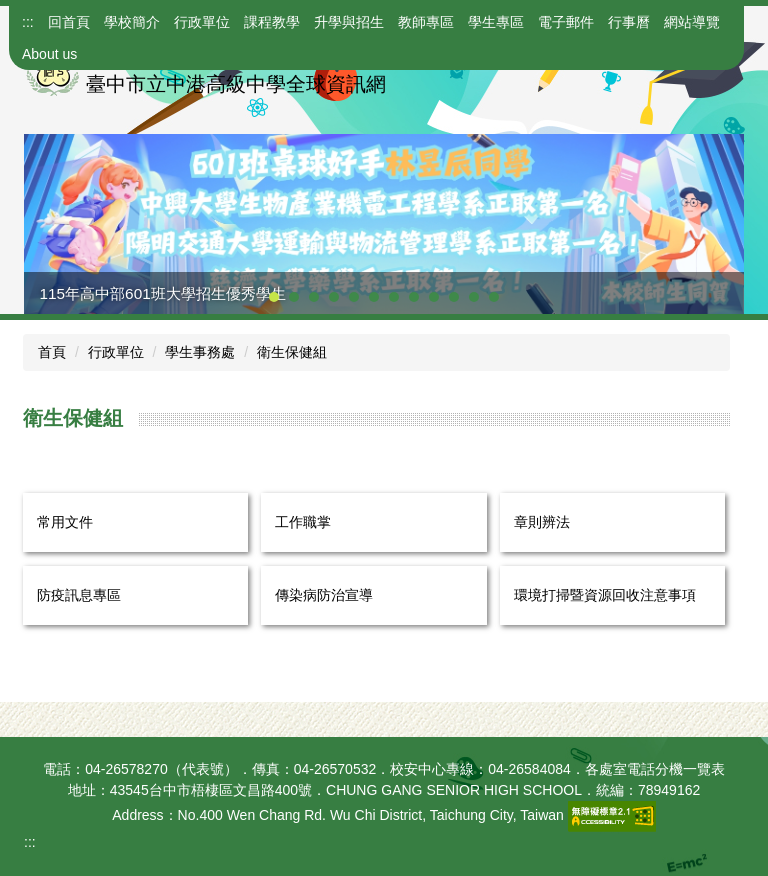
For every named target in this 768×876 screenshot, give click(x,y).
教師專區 (426, 22)
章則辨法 (542, 522)
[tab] (274, 297)
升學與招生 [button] (349, 22)
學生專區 (496, 22)
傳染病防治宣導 (324, 595)
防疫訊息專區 (79, 595)
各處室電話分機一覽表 (655, 769)
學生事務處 (200, 352)
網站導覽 (692, 22)
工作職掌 (303, 522)
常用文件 (65, 522)
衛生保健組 (292, 352)
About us (49, 54)
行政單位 (116, 352)
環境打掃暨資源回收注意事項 (605, 595)
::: (28, 22)
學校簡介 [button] (132, 22)
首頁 (52, 352)
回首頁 (69, 22)
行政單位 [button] (202, 22)
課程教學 (272, 22)
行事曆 (629, 22)
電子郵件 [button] (566, 22)
